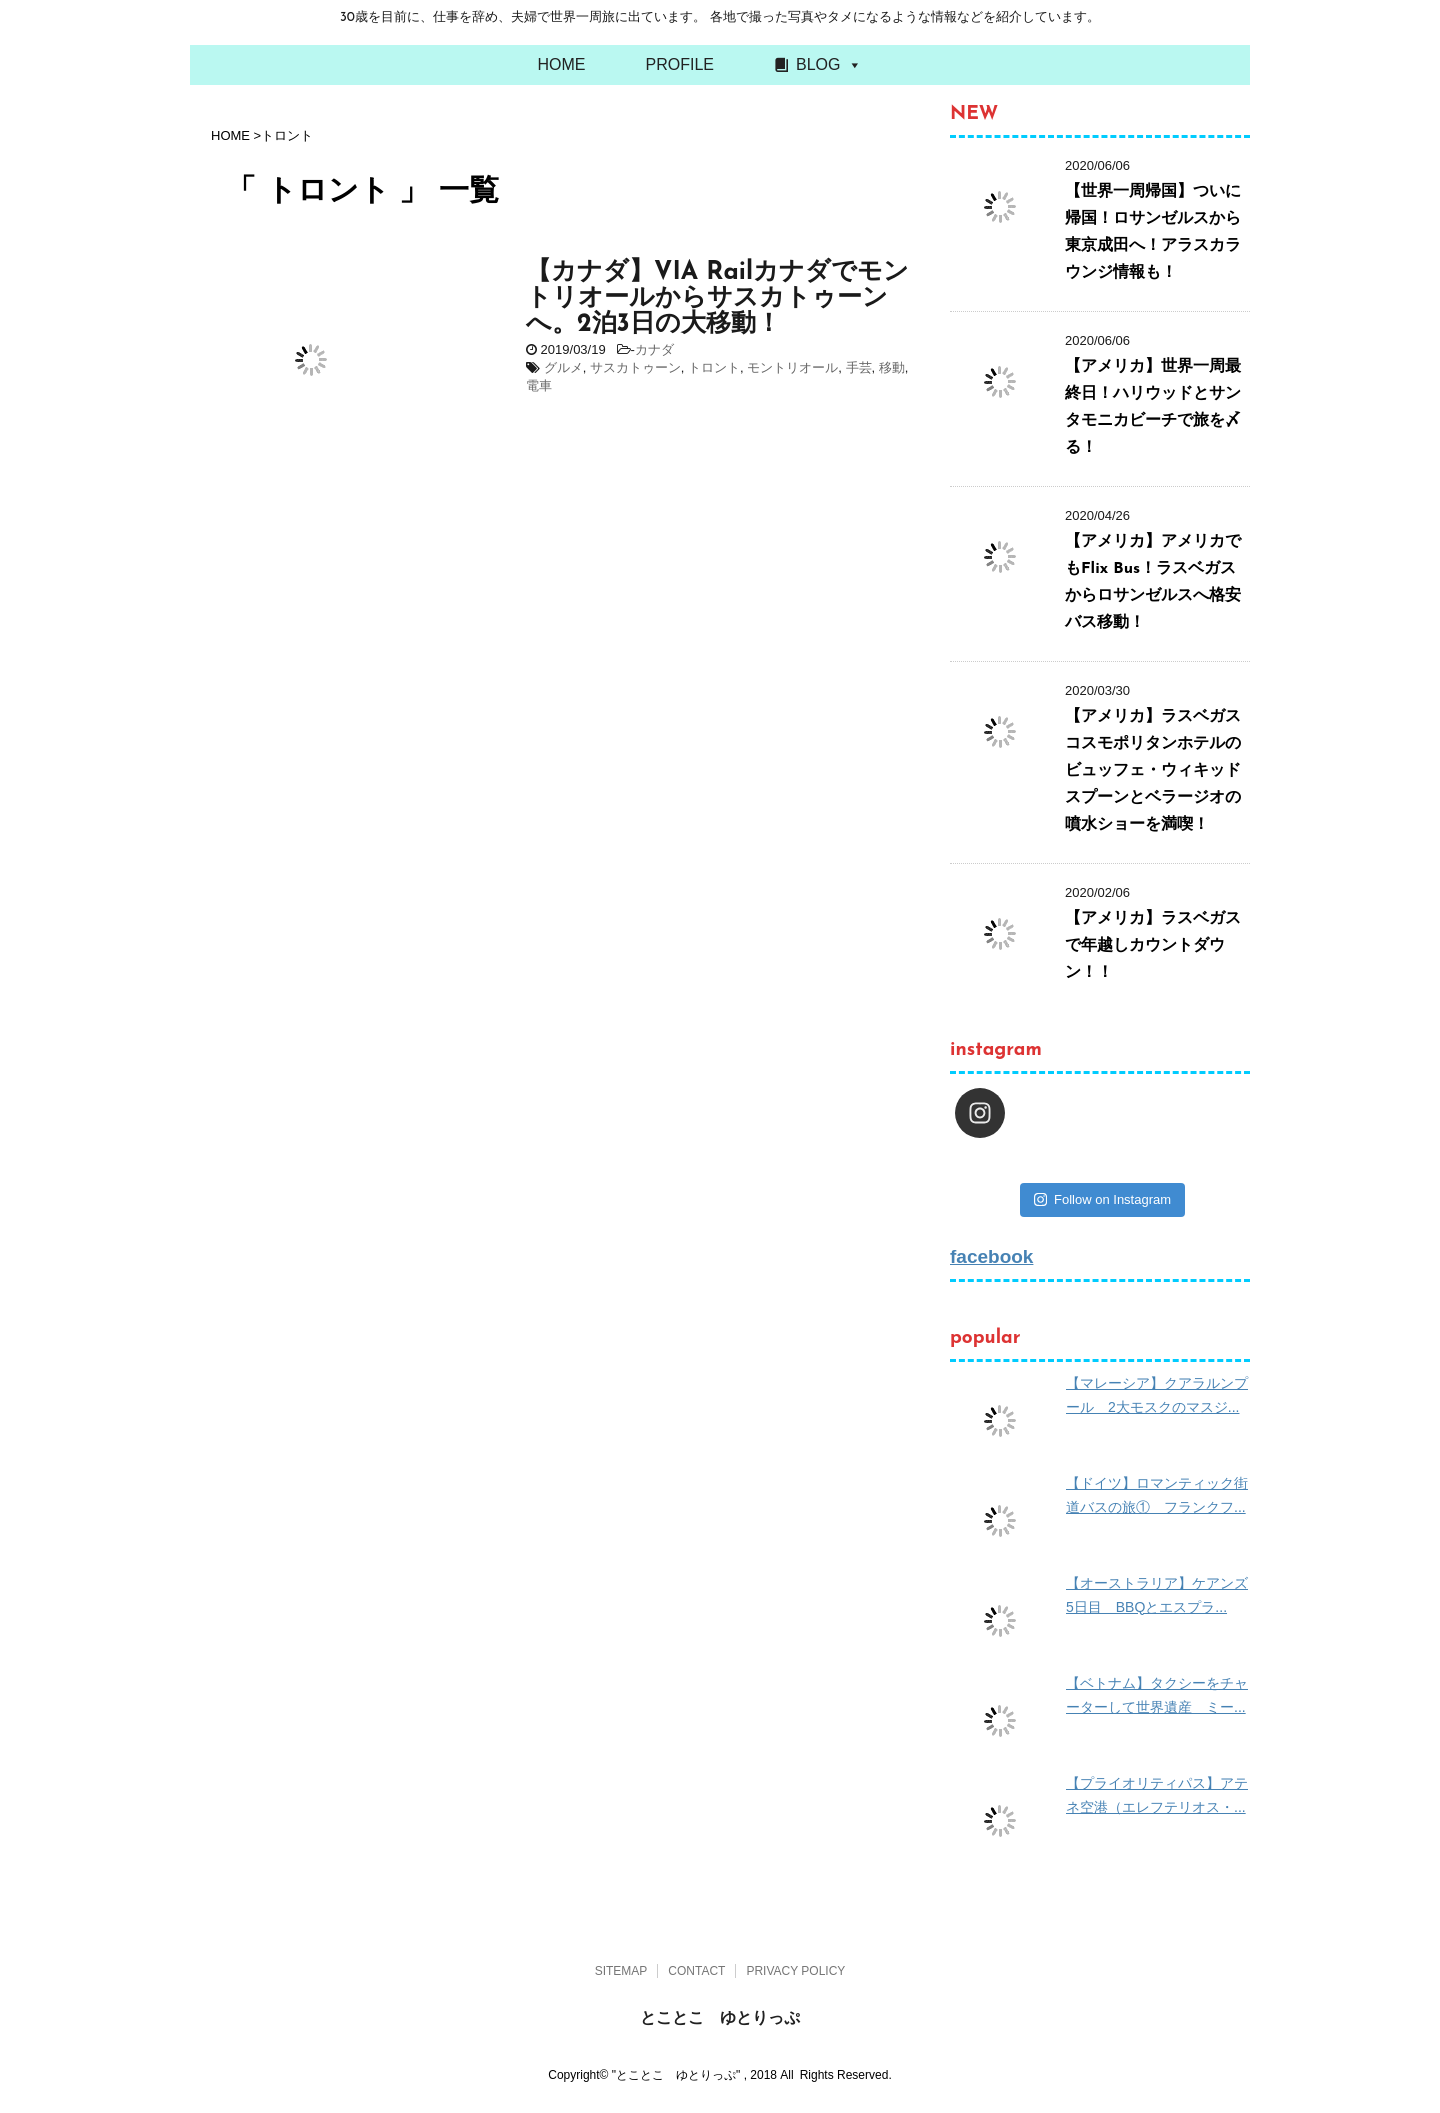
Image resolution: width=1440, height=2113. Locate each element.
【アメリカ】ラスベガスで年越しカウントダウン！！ (1153, 946)
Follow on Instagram (1102, 1199)
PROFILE (680, 64)
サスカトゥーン (635, 367)
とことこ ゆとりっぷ (720, 2017)
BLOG (818, 64)
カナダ (654, 349)
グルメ (563, 367)
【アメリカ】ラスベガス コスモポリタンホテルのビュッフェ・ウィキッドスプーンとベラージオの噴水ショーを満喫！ (1161, 771)
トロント (714, 367)
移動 (892, 367)
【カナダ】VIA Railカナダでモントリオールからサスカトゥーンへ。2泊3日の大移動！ (717, 298)
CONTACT (696, 1971)
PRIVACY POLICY (795, 1971)
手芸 (859, 367)
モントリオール (792, 367)
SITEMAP (621, 1971)
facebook (991, 1256)
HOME (562, 64)
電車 (539, 385)
